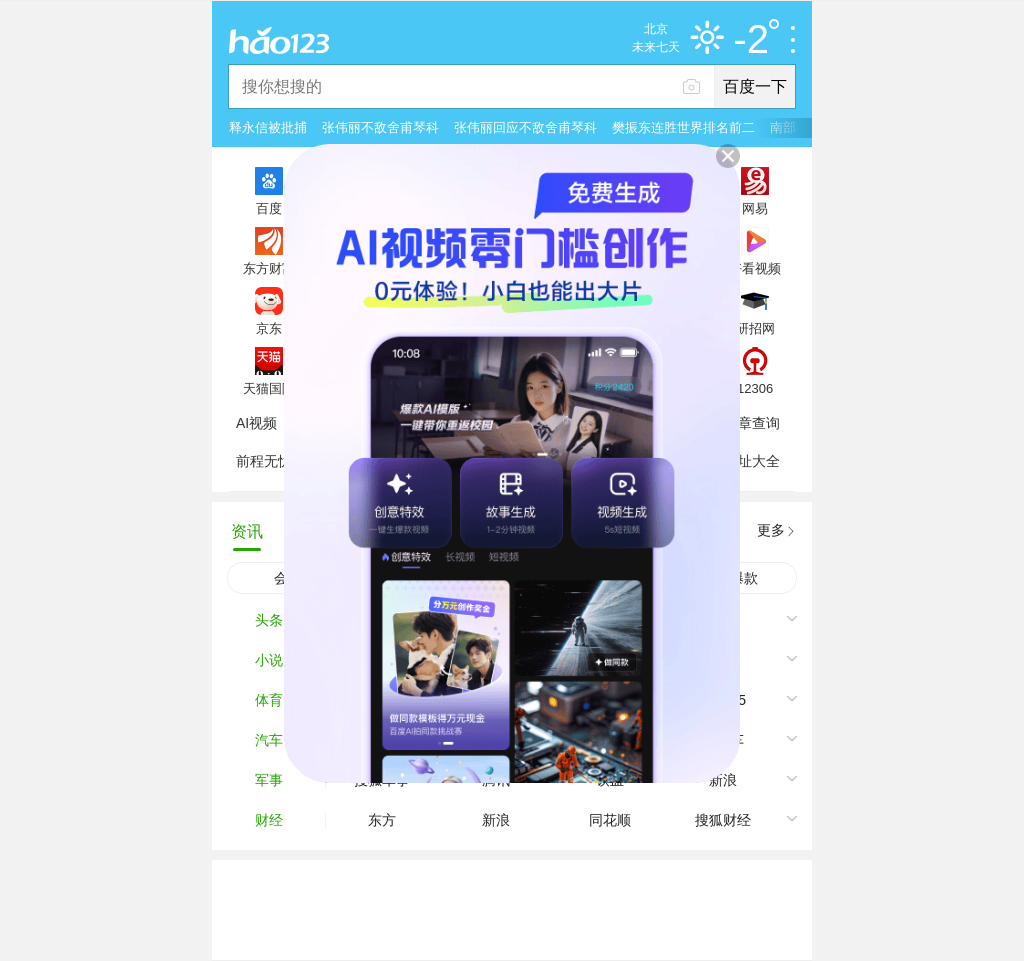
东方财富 (269, 268)
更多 (771, 530)
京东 (269, 328)
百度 (269, 208)
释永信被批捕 (268, 127)
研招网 (755, 328)
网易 (755, 208)
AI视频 (256, 423)
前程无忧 (264, 461)
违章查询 (752, 423)
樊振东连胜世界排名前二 (683, 127)
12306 (755, 388)
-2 (756, 40)
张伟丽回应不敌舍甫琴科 (525, 127)
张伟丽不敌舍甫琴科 (380, 127)
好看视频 (755, 268)
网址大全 (752, 461)
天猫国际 (269, 388)
